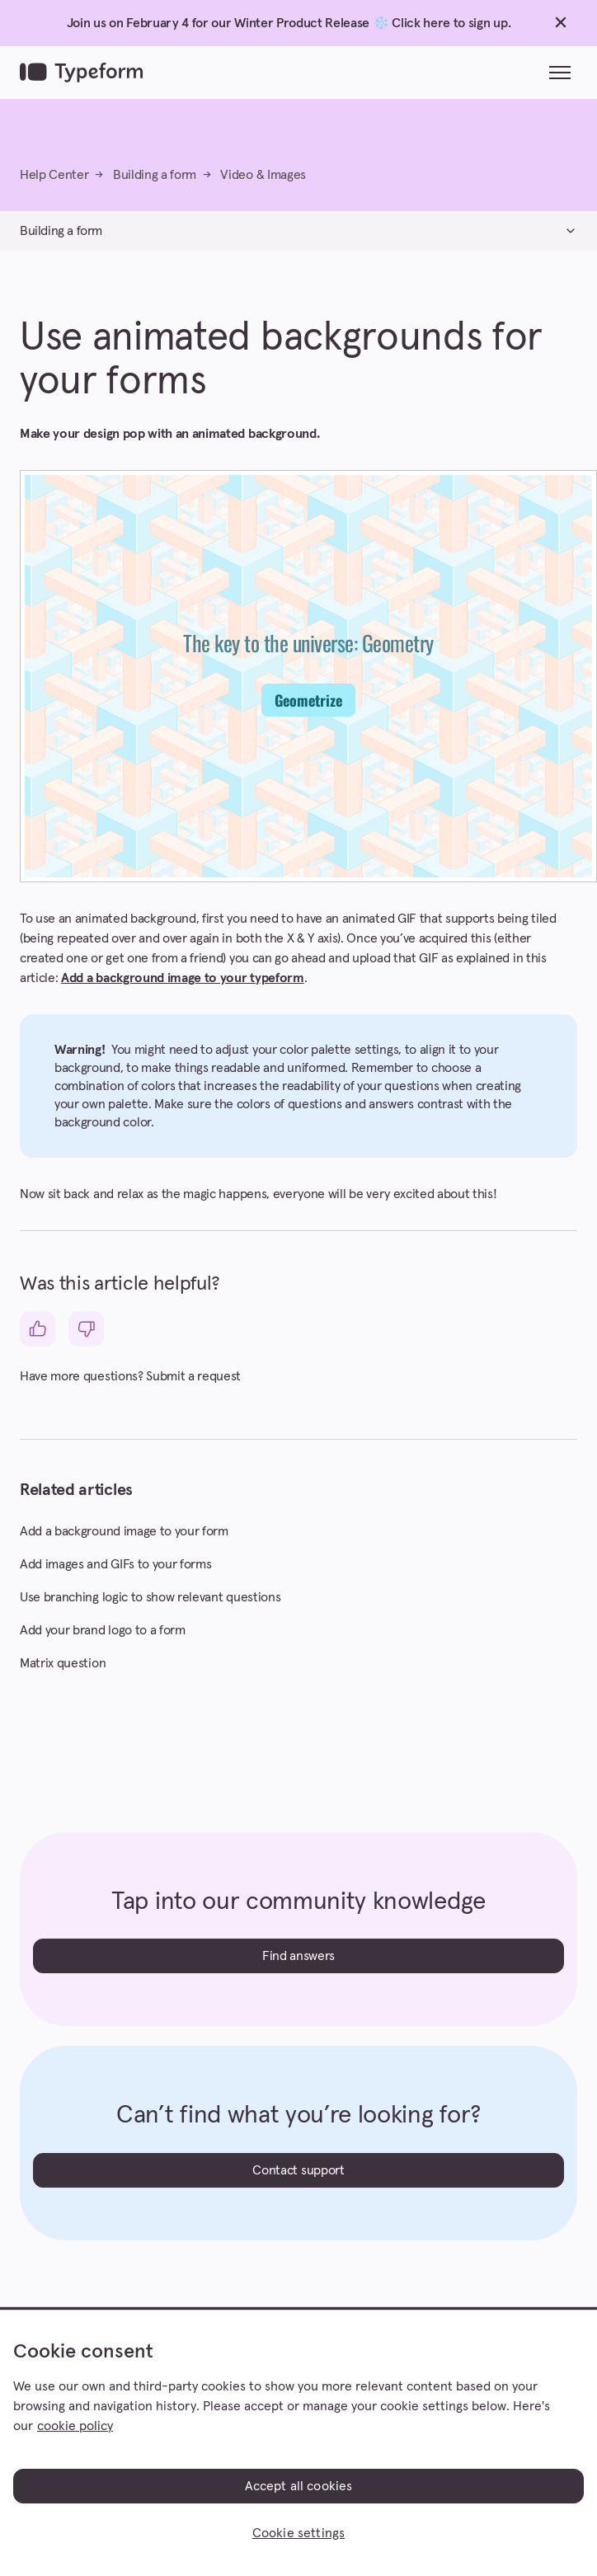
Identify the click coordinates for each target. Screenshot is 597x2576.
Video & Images (263, 174)
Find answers (298, 1956)
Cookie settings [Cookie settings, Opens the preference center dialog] (298, 2533)
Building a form (154, 174)
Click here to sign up (449, 23)
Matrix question (63, 1663)
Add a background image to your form (124, 1531)
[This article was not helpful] (86, 1329)
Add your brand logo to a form (103, 1630)
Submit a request (193, 1376)
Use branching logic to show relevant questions (150, 1597)
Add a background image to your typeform (182, 978)
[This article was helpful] (37, 1329)
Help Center (54, 174)
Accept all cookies (299, 2486)
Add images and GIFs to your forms (115, 1564)
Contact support (298, 2170)
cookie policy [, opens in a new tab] (75, 2426)
